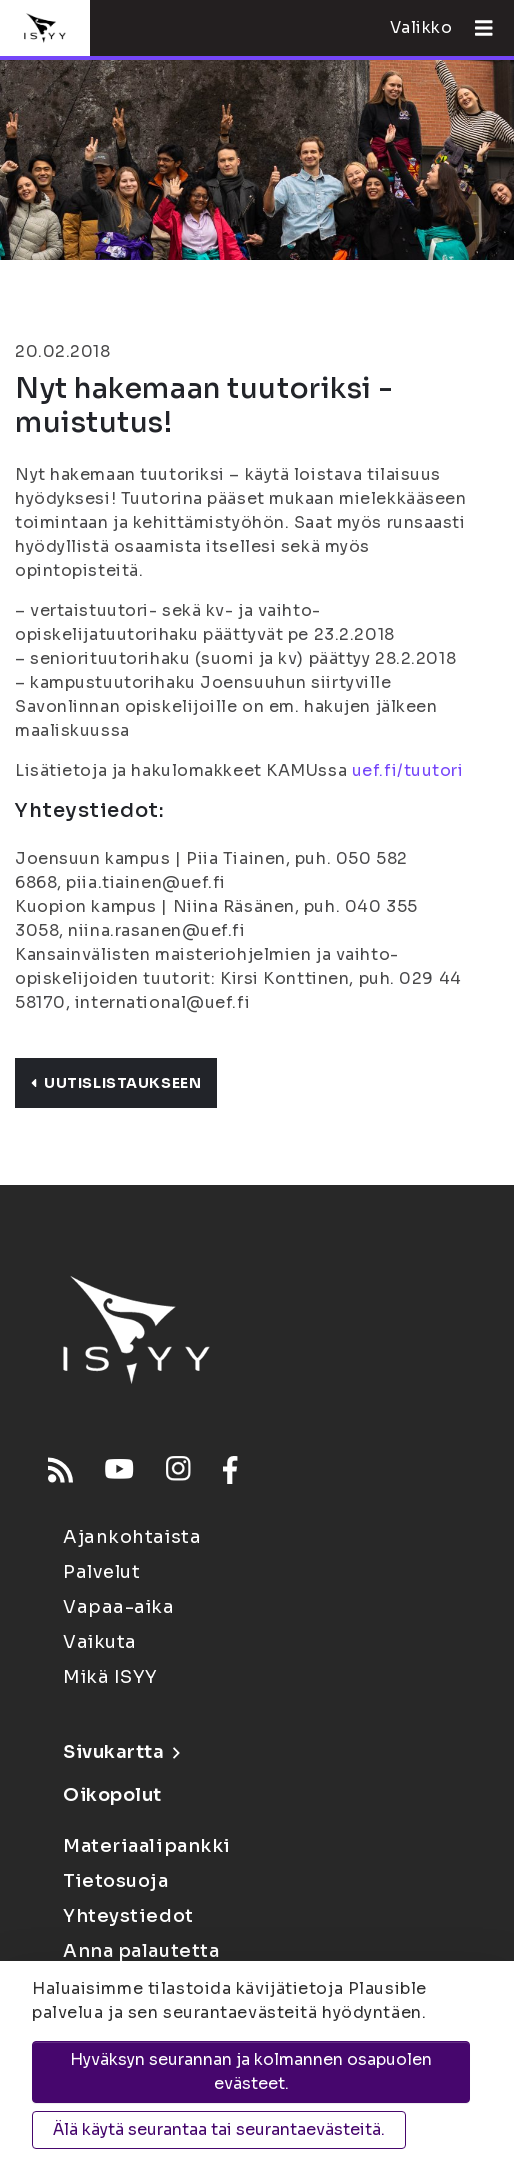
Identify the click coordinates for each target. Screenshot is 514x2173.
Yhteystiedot (128, 1916)
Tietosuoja (116, 1881)
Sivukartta (121, 1752)
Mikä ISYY (110, 1677)
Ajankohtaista (132, 1537)
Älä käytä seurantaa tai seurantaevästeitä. (219, 2129)
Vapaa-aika (119, 1607)
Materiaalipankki (147, 1846)
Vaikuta (100, 1642)
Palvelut (101, 1572)
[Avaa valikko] (476, 28)
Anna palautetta (141, 1951)
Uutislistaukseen (116, 1083)
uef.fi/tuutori (408, 770)
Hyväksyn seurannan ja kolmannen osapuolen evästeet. (251, 2071)
